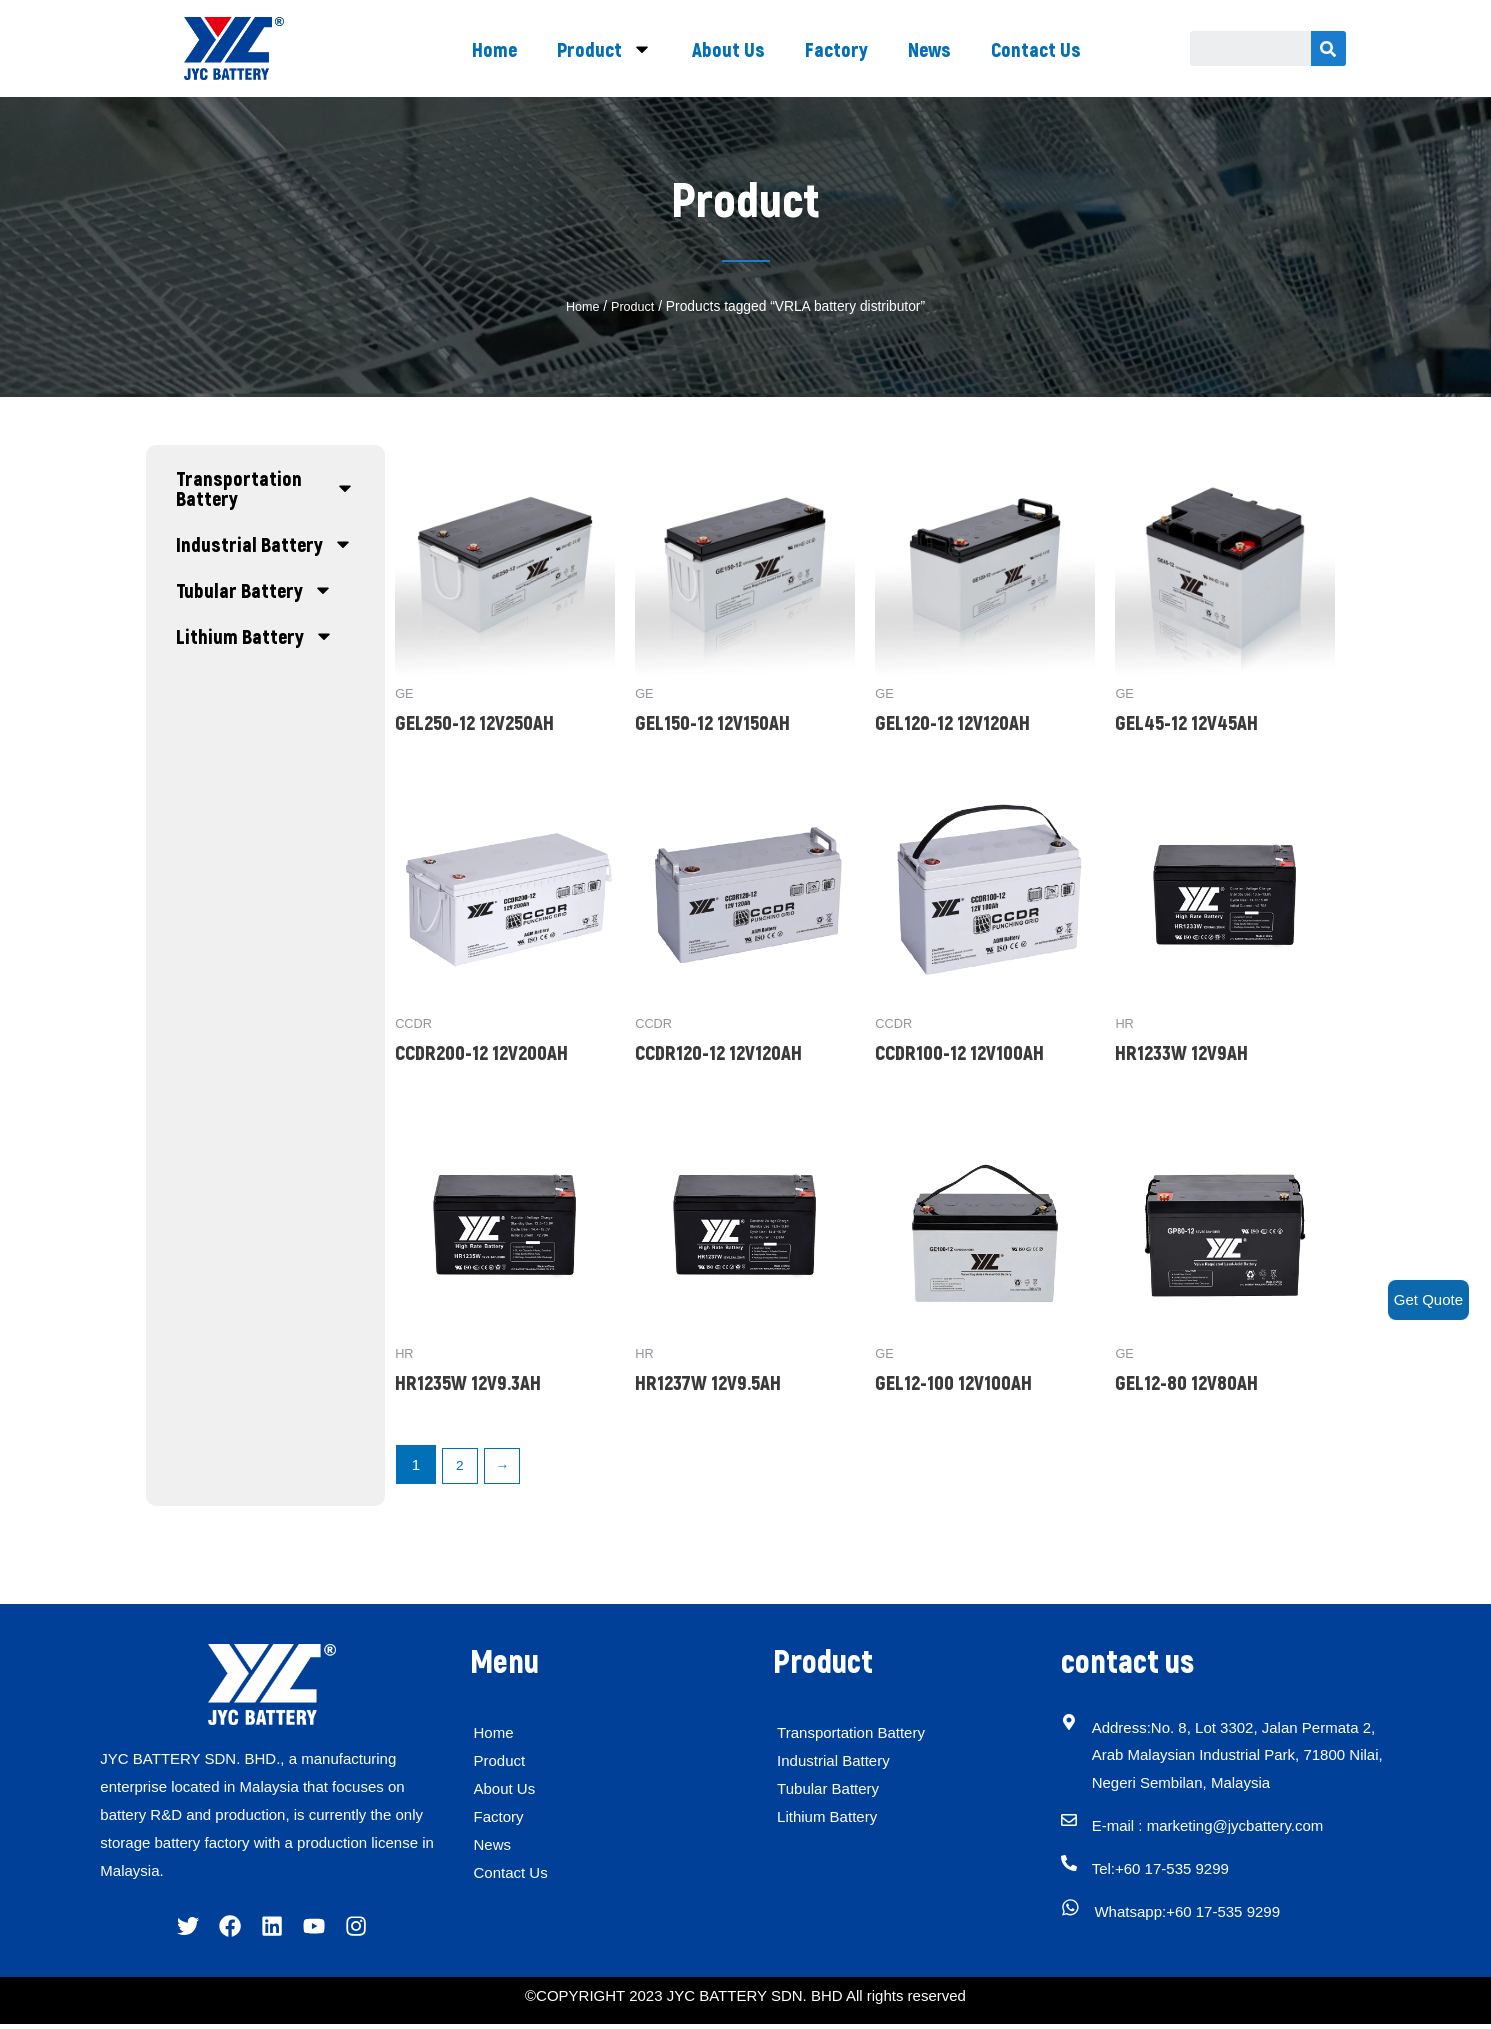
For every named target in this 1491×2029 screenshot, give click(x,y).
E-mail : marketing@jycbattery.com (1220, 1828)
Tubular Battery (254, 590)
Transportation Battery (266, 488)
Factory (836, 49)
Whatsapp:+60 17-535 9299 (1197, 1914)
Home (494, 49)
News (929, 49)
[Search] (1328, 48)
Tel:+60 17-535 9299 (1172, 1871)
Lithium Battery (255, 636)
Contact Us (1036, 49)
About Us (728, 49)
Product (604, 49)
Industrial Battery (264, 544)
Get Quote (1428, 1299)
